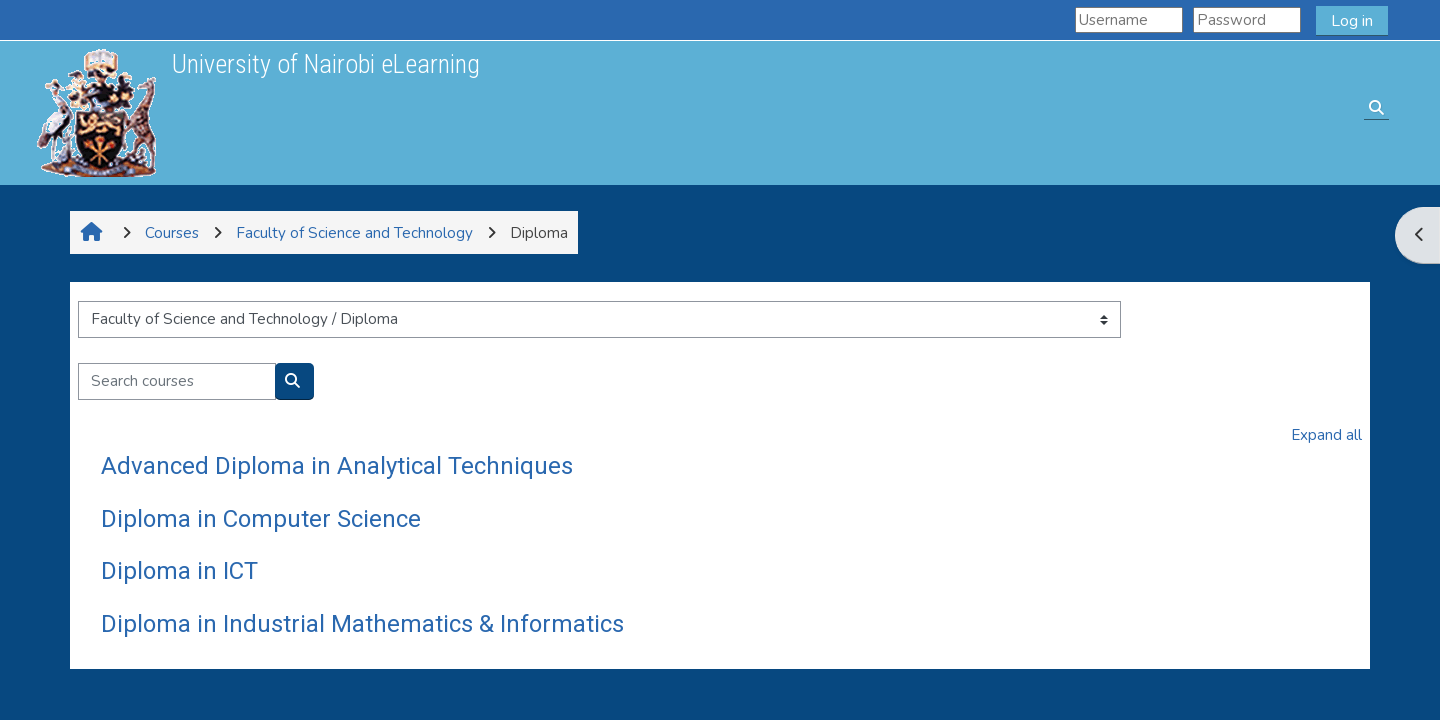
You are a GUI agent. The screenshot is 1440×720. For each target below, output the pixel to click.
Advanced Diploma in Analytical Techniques (337, 466)
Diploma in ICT (179, 571)
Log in (1352, 21)
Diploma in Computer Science (261, 519)
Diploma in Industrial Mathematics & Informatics (362, 624)
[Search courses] (177, 381)
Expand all (1326, 435)
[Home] (96, 112)
